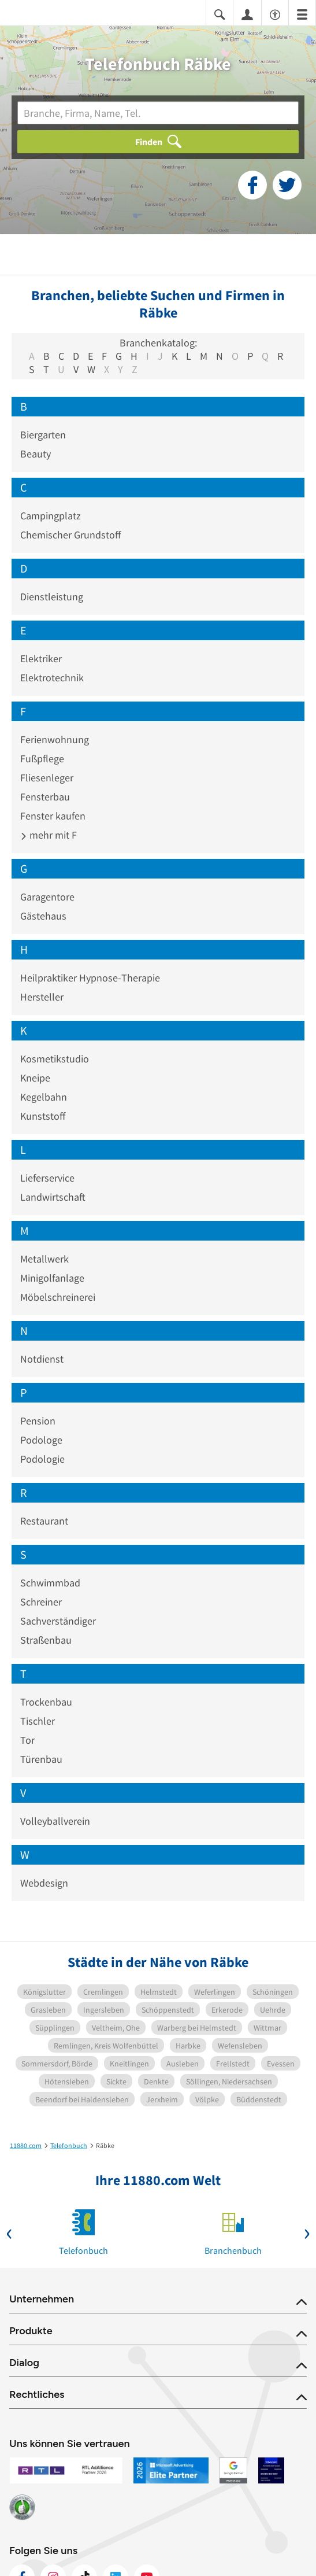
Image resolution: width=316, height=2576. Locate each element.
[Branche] (158, 112)
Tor (27, 1740)
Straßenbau (46, 1640)
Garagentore (47, 896)
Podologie (42, 1459)
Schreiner (41, 1601)
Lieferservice (47, 1177)
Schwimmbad (50, 1582)
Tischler (37, 1721)
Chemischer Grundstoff (70, 534)
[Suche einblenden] (219, 14)
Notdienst (42, 1358)
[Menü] (302, 14)
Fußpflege (42, 758)
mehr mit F (48, 835)
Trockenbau (46, 1701)
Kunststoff (42, 1116)
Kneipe (35, 1077)
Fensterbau (45, 796)
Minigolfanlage (52, 1278)
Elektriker (41, 658)
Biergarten (43, 434)
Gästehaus (43, 915)
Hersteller (42, 996)
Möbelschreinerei (57, 1297)
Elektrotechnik (52, 677)
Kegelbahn (43, 1097)
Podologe (41, 1439)
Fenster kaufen (52, 815)
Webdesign (44, 1882)
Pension (37, 1420)
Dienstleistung (51, 596)
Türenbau (41, 1759)
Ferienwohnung (54, 739)
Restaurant (44, 1520)
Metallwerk (44, 1258)
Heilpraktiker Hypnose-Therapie (90, 977)
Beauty (35, 453)
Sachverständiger (58, 1620)
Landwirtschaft (52, 1197)
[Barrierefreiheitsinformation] (275, 14)
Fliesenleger (46, 777)
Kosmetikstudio (54, 1058)
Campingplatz (50, 515)
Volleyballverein (55, 1821)
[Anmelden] (247, 14)
